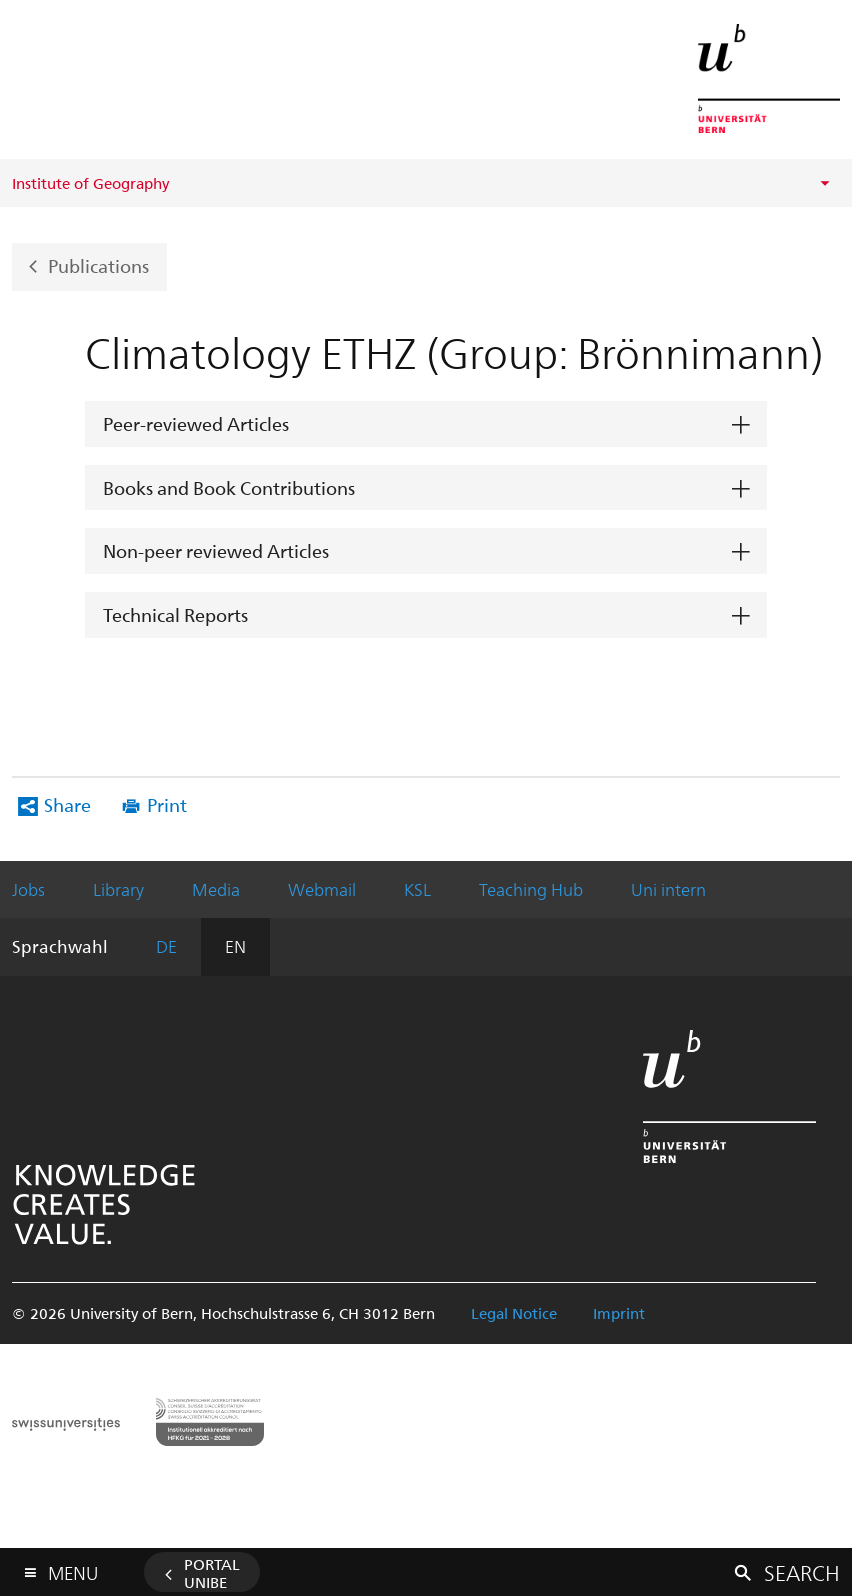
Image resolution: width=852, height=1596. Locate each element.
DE (166, 946)
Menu (73, 1568)
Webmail (322, 889)
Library (118, 889)
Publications (98, 264)
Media (216, 889)
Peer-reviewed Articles (196, 423)
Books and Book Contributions (229, 487)
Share (67, 804)
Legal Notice (514, 1313)
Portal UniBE (212, 1573)
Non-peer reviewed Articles (216, 550)
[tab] (426, 424)
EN (235, 946)
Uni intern (668, 889)
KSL (417, 889)
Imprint (619, 1313)
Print (167, 804)
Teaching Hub (531, 889)
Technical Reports (175, 614)
